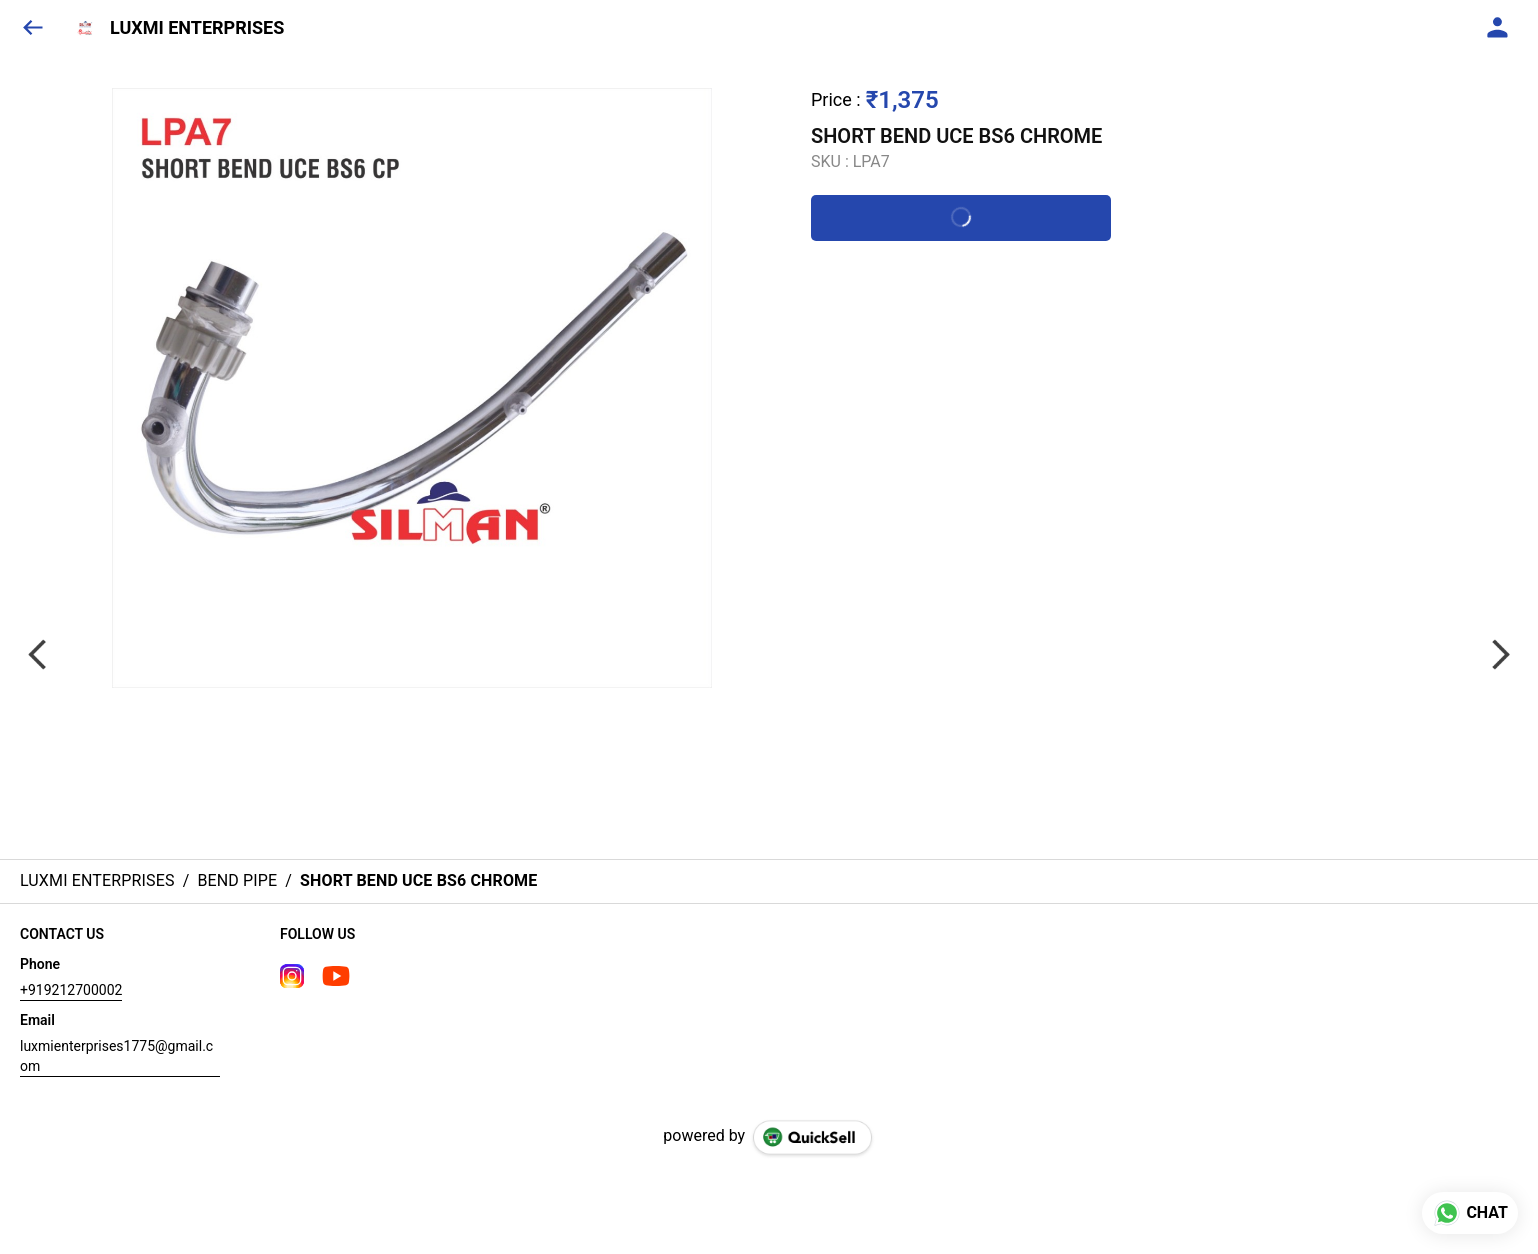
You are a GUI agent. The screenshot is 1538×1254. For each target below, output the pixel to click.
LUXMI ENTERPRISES (197, 28)
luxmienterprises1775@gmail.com (116, 1056)
